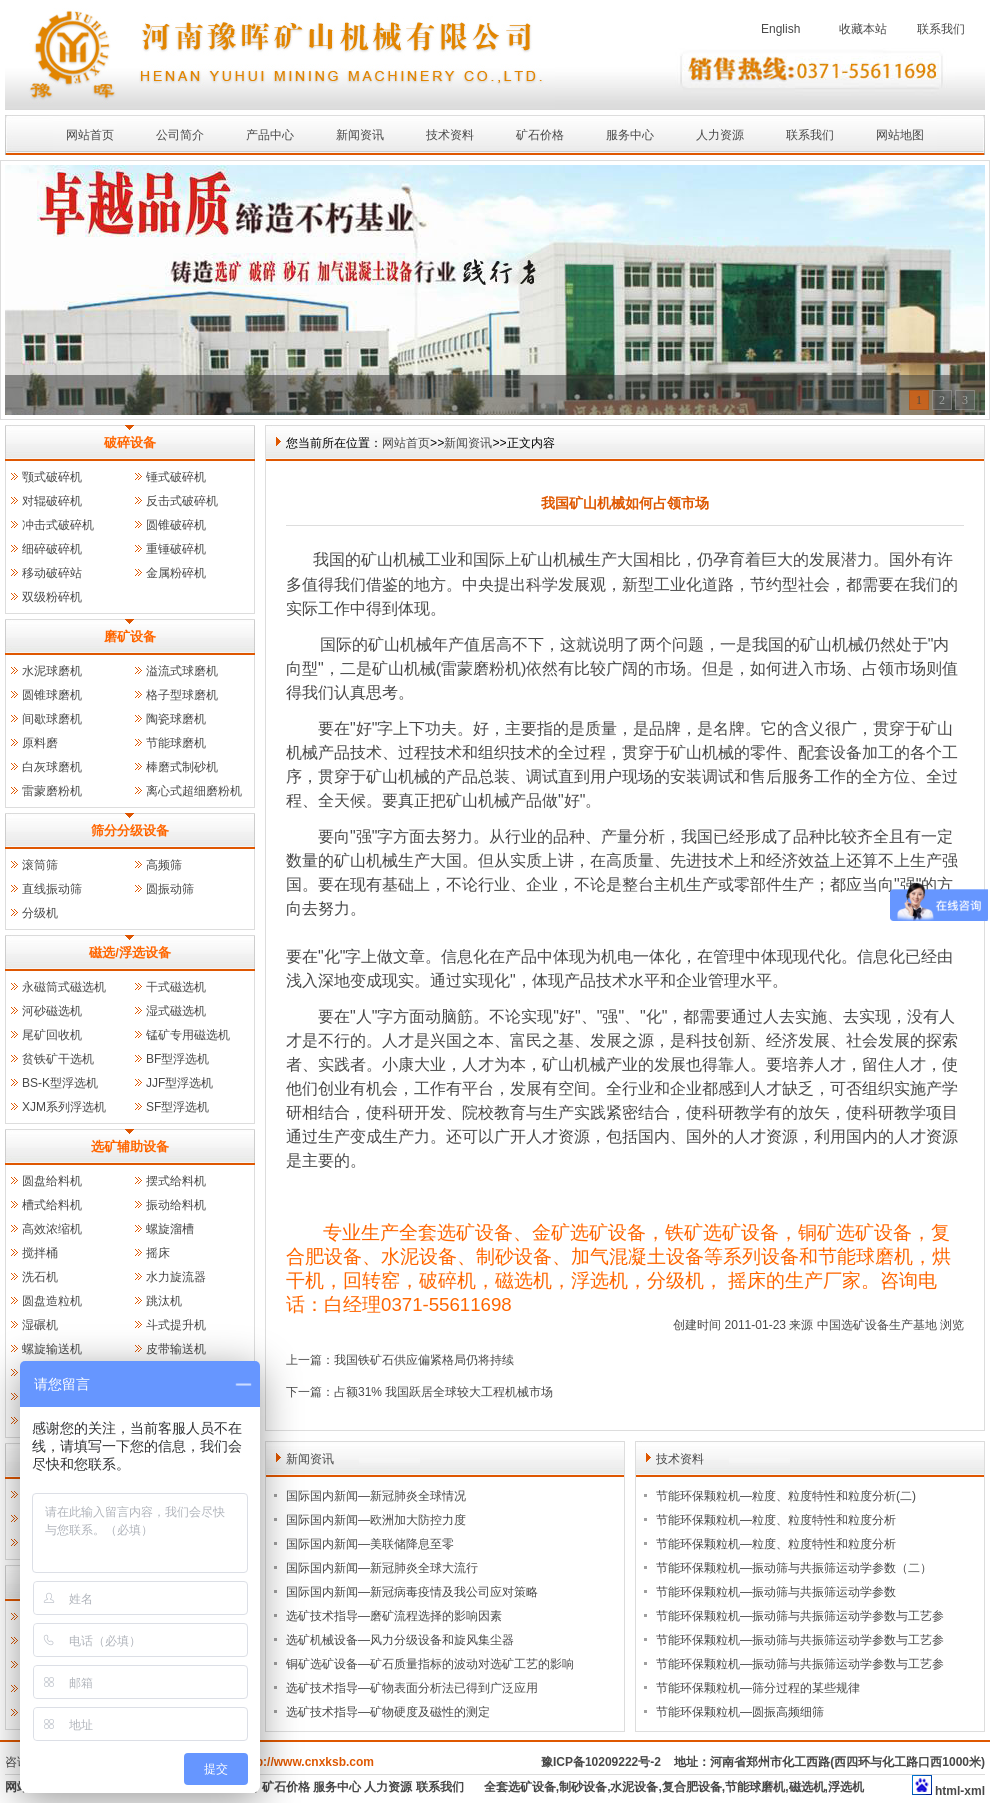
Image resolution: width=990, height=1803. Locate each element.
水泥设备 (634, 1787)
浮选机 (846, 1787)
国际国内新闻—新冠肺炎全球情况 (376, 1496)
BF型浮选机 (177, 1059)
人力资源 (720, 135)
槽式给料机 (52, 1205)
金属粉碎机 (176, 573)
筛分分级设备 (130, 830)
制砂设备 (583, 1787)
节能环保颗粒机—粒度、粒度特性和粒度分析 (776, 1520)
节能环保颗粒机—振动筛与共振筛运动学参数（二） (794, 1568)
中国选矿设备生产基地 (877, 1325)
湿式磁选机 (176, 1011)
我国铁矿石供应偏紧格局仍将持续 (424, 1360)
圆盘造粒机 (52, 1301)
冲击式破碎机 (58, 525)
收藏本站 (863, 29)
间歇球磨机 (52, 719)
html (947, 1791)
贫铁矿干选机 (58, 1059)
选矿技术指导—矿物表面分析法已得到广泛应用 (412, 1688)
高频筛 (164, 865)
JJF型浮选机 (179, 1083)
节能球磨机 (176, 743)
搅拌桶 (40, 1253)
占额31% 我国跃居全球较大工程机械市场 (443, 1392)
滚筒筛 (40, 865)
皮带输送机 (176, 1349)
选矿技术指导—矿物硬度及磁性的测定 (388, 1712)
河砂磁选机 (52, 1011)
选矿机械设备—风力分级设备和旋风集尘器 (400, 1640)
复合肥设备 (692, 1787)
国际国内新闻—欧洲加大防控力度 (376, 1520)
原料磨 (40, 743)
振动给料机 (176, 1205)
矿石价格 (540, 135)
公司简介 (180, 135)
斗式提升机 (176, 1325)
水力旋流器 (176, 1277)
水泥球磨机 (52, 671)
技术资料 (450, 135)
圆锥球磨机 (52, 695)
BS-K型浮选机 (60, 1083)
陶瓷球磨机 (176, 719)
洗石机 (40, 1277)
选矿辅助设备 (130, 1146)
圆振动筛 (170, 889)
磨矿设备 (130, 636)
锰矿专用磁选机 (188, 1035)
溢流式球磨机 (182, 671)
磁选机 (807, 1787)
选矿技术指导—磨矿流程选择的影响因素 (394, 1616)
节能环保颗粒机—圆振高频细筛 (740, 1712)
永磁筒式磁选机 (64, 987)
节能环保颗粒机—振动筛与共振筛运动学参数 (776, 1592)
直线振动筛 (52, 889)
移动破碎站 (52, 573)
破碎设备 (130, 442)
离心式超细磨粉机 (194, 791)
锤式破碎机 (176, 477)
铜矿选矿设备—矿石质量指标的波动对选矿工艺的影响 (430, 1664)
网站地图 (900, 135)
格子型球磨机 (182, 695)
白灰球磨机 (52, 767)
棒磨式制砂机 (182, 767)
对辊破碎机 (52, 501)
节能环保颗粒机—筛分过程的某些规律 (758, 1688)
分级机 (40, 913)
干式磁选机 (176, 987)
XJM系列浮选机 (64, 1107)
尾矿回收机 (52, 1035)
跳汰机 (164, 1301)
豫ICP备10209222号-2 (601, 1762)
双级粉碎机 (52, 597)
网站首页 (90, 135)
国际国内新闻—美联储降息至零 (370, 1544)
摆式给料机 (176, 1181)
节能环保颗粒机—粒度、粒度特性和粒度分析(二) (786, 1496)
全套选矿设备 (520, 1787)
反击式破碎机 (182, 501)
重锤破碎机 (176, 549)
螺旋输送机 (52, 1349)
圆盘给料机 (52, 1181)
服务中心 (630, 135)
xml (974, 1791)
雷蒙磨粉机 (52, 791)
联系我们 (941, 29)
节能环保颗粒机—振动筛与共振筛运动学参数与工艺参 (800, 1616)
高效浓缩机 (52, 1229)
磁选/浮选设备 (130, 952)
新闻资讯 (360, 135)
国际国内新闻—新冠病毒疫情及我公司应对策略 (412, 1592)
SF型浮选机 (177, 1107)
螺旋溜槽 (170, 1229)
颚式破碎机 (52, 477)
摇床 (158, 1253)
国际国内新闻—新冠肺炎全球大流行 (382, 1568)
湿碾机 (40, 1325)
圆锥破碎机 (176, 525)
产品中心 (270, 135)
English (780, 29)
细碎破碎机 (52, 549)
